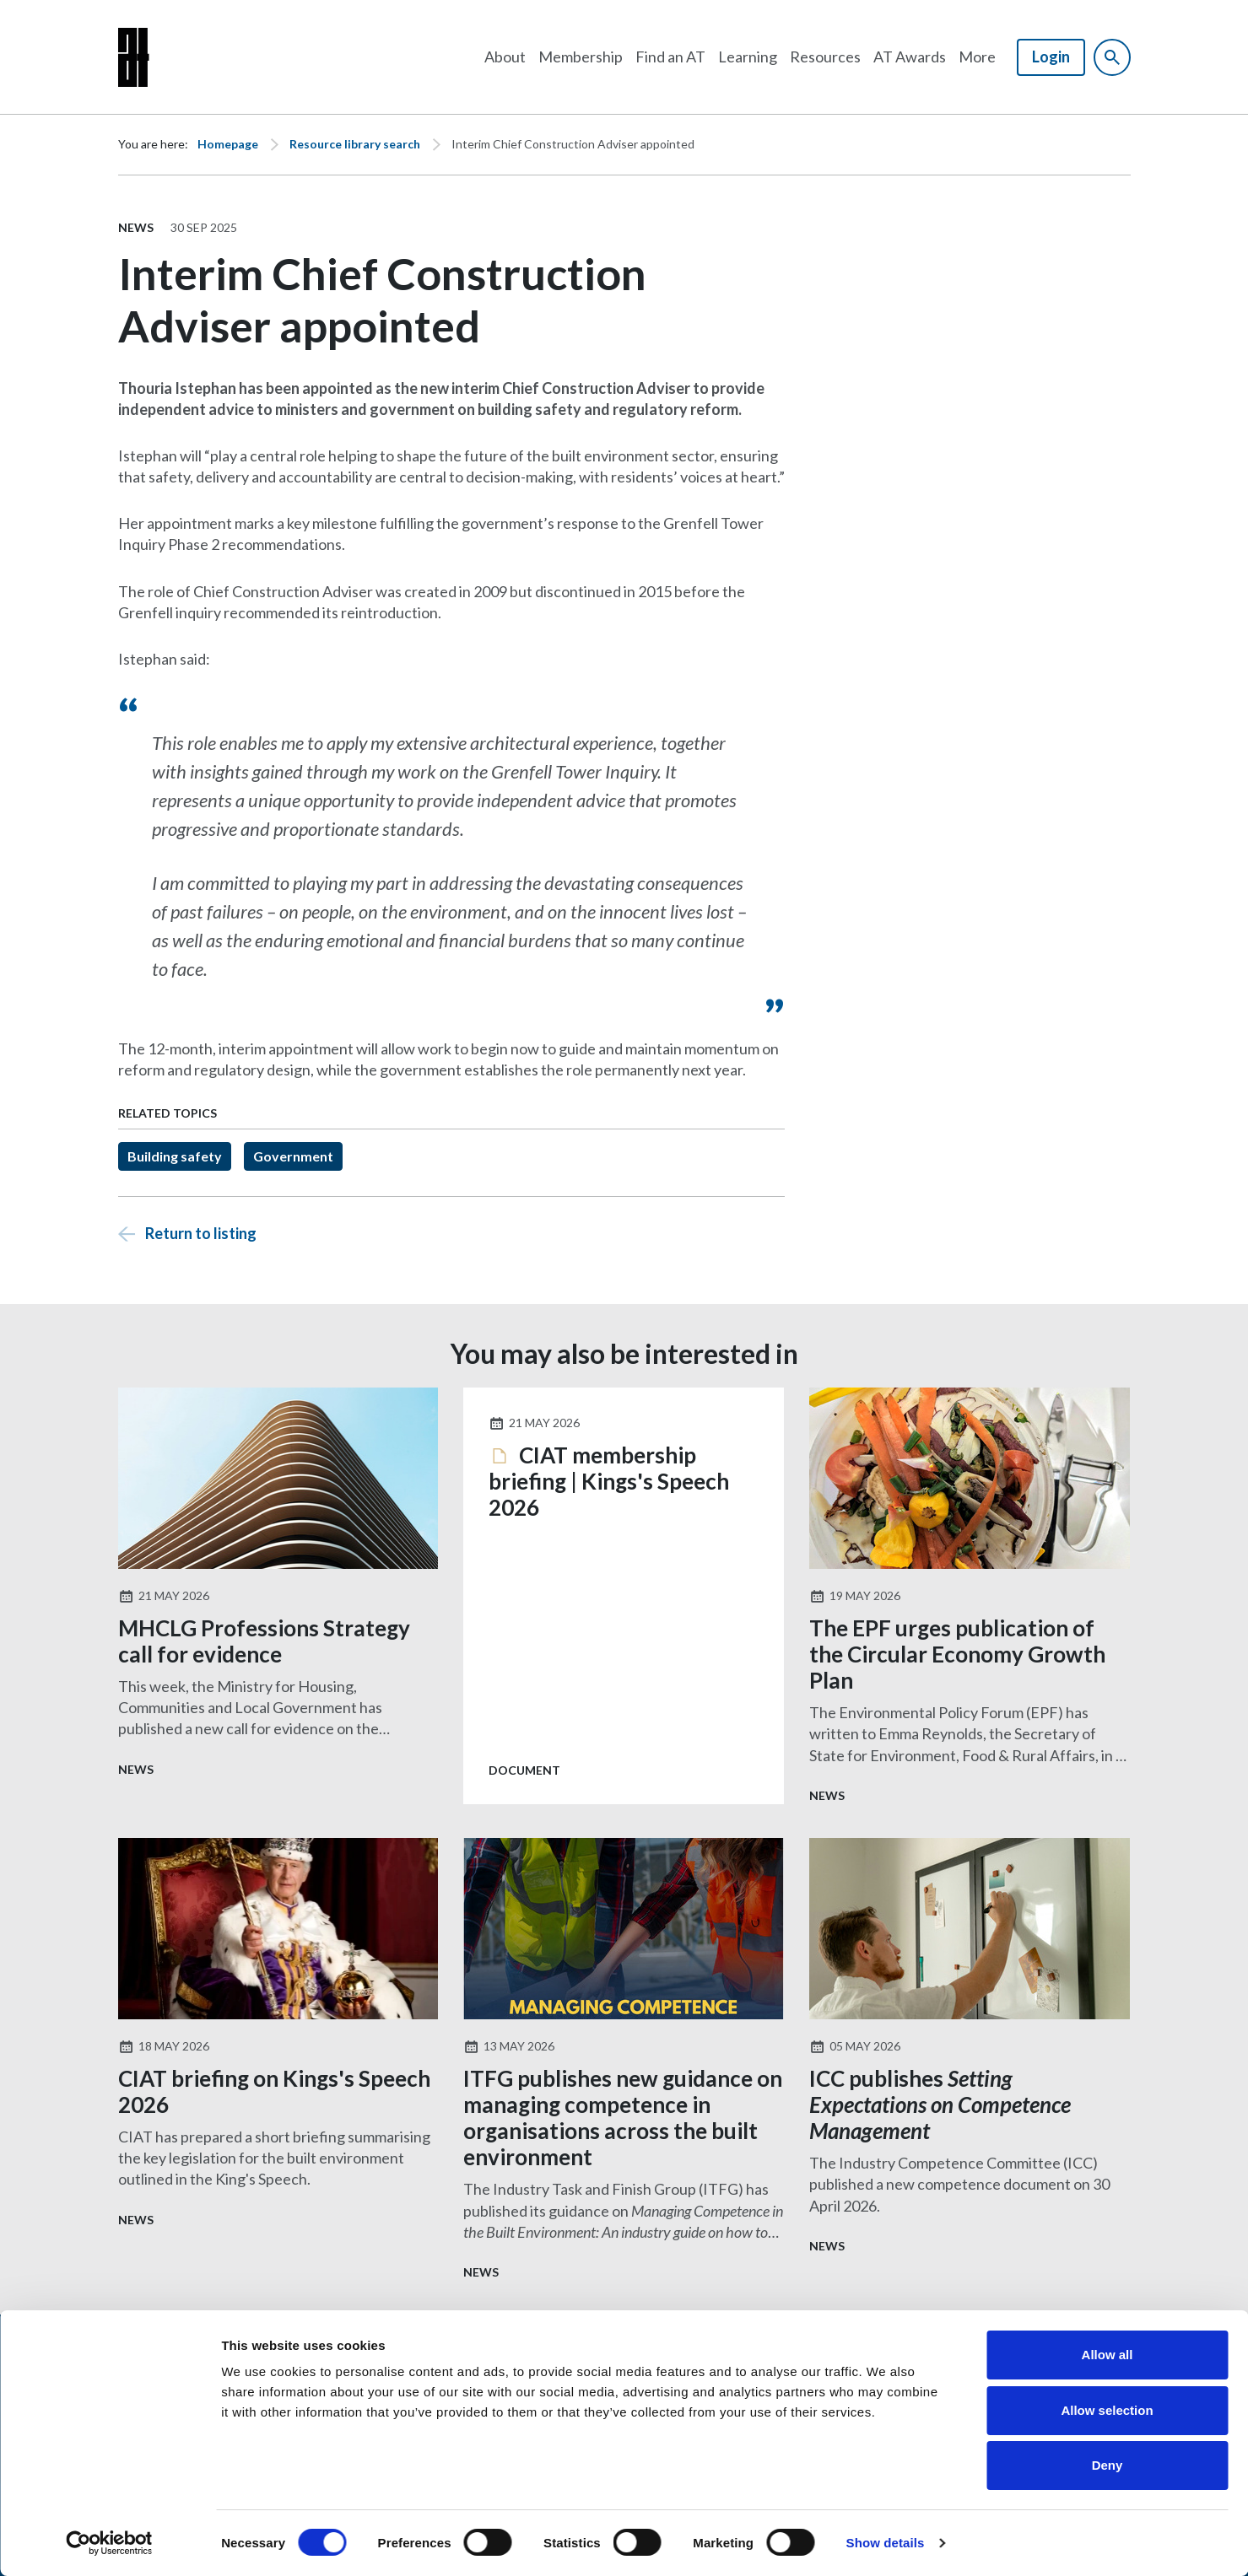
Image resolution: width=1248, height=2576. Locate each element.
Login (1051, 56)
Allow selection (1107, 2410)
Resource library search (354, 144)
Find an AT (670, 56)
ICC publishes (940, 2104)
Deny (1107, 2465)
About (505, 56)
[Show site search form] (1112, 57)
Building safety (174, 1156)
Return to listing (201, 1233)
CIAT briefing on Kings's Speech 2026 (274, 2091)
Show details (885, 2543)
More (977, 56)
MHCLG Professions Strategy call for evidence (264, 1641)
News (136, 227)
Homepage (227, 144)
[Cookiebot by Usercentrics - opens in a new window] (109, 2543)
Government (293, 1156)
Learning (747, 56)
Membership (580, 56)
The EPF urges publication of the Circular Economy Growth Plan (957, 1654)
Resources (825, 56)
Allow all (1107, 2354)
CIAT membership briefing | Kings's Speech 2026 (609, 1482)
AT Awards (909, 56)
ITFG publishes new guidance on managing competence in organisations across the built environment (622, 2118)
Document (524, 1770)
